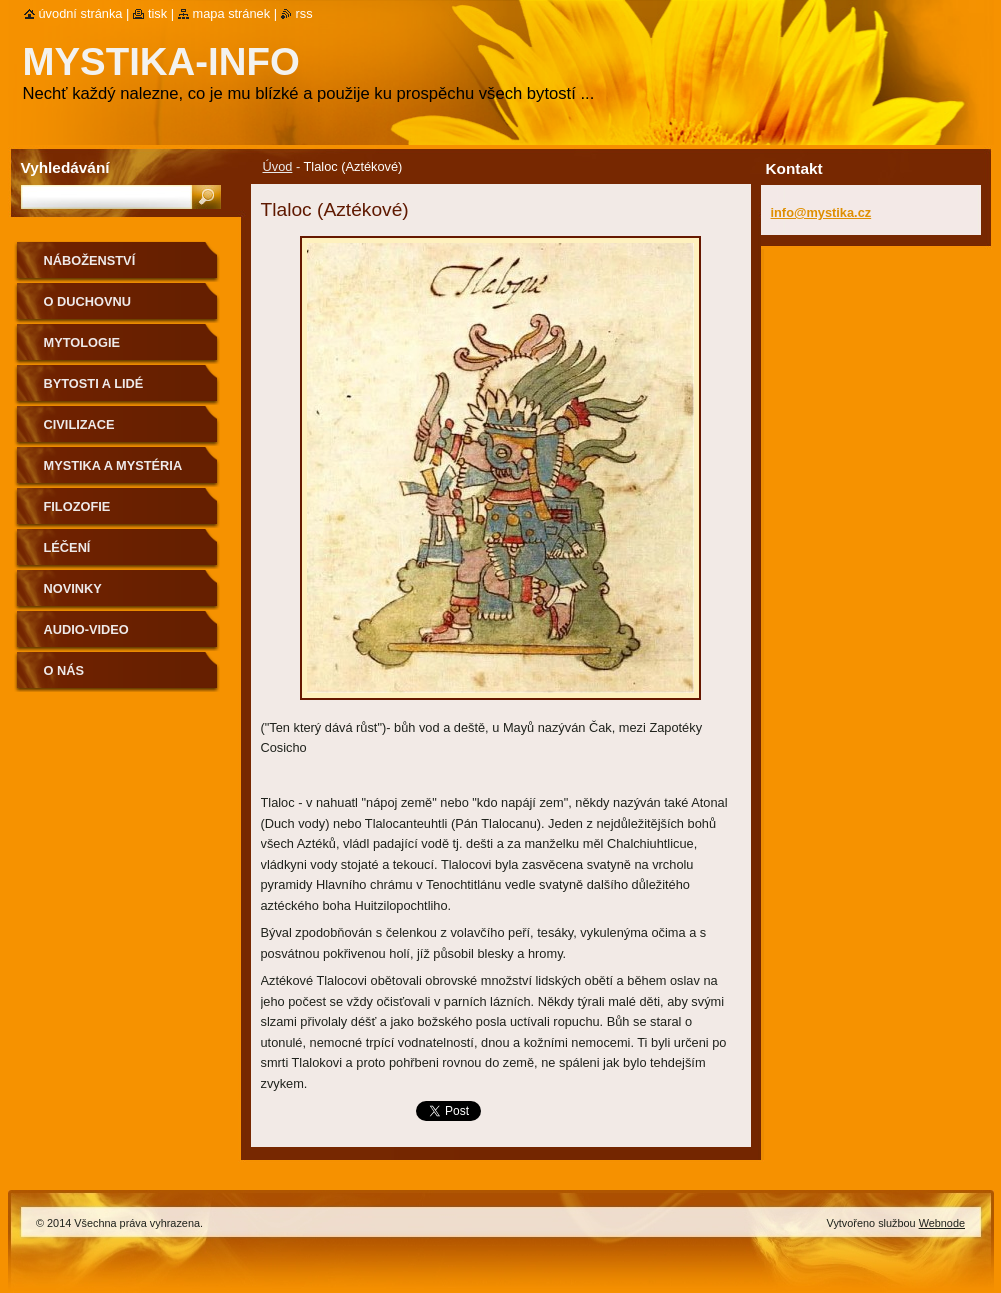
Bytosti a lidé (94, 383)
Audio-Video (86, 629)
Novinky (73, 588)
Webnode (942, 1223)
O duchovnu (87, 301)
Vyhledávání (65, 167)
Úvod (278, 166)
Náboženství (90, 260)
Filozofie (77, 506)
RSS (304, 13)
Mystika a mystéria (113, 465)
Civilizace (79, 424)
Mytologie (82, 342)
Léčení (67, 547)
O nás (64, 670)
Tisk (157, 13)
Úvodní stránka (81, 13)
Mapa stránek (232, 13)
